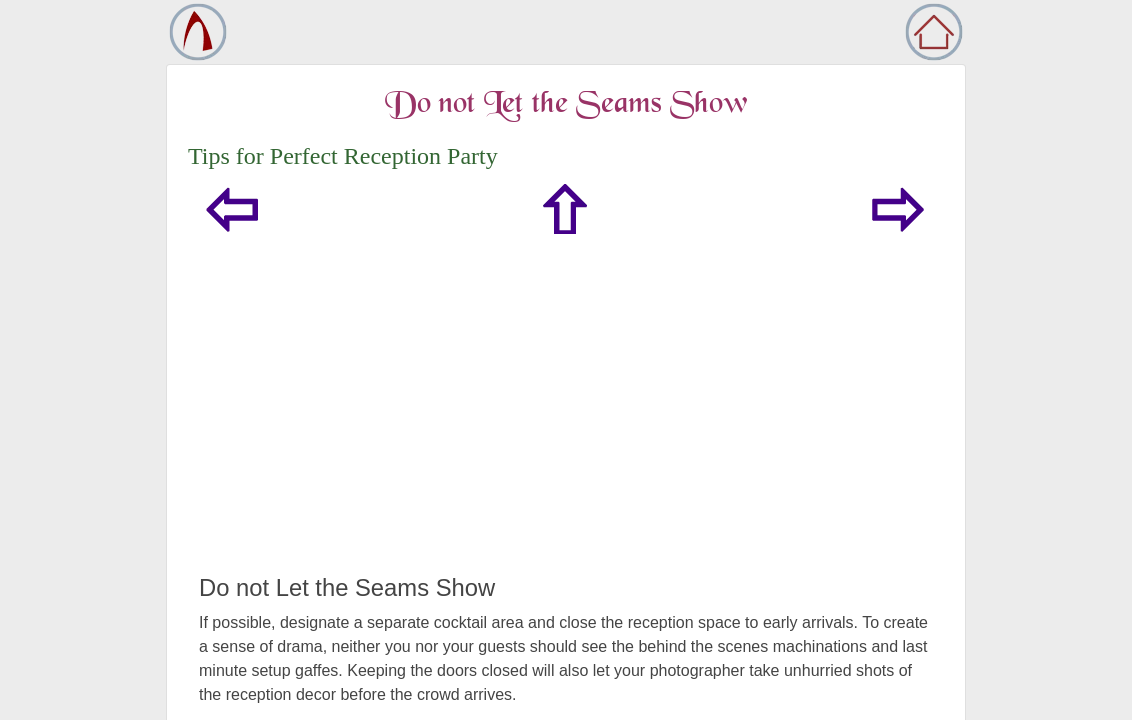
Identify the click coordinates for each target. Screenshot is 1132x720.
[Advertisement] (566, 424)
